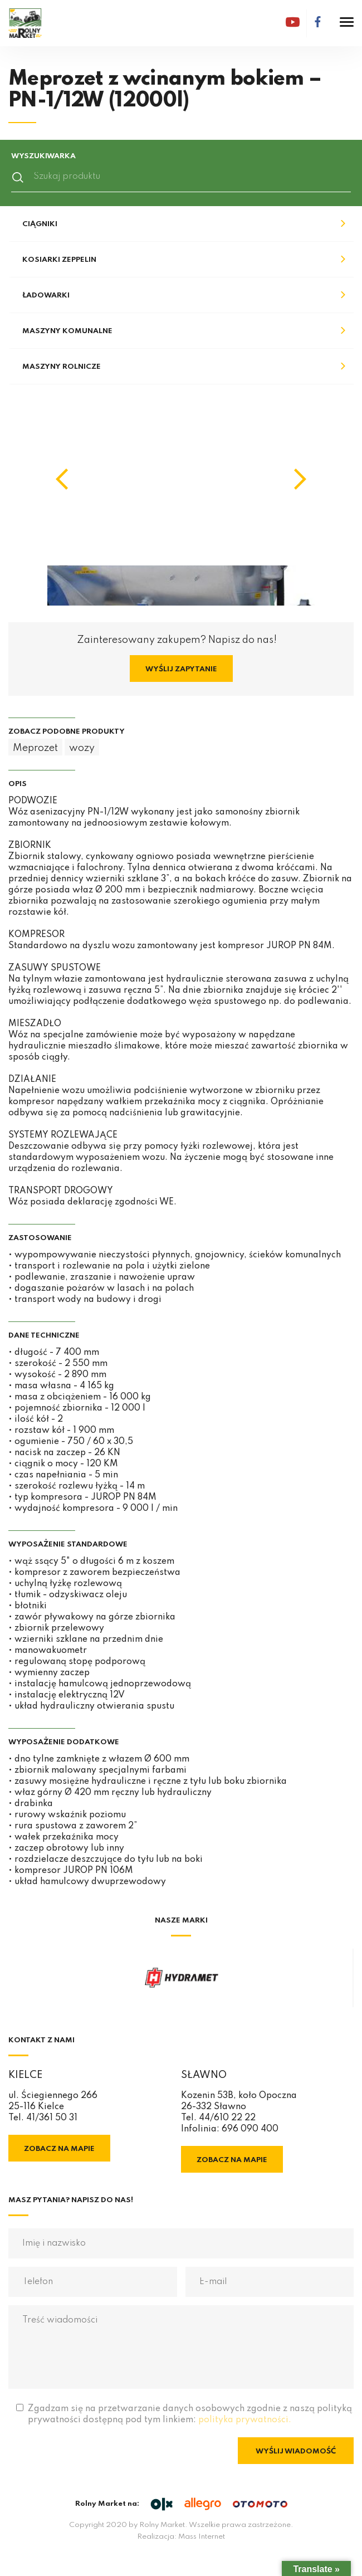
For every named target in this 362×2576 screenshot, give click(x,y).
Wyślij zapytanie (181, 669)
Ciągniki (39, 224)
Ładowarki (46, 295)
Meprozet (35, 748)
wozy (82, 748)
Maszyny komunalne (67, 331)
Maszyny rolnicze (61, 366)
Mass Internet (201, 2536)
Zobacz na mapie (59, 2149)
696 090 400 (250, 2129)
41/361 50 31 (51, 2118)
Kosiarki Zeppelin (59, 260)
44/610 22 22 (227, 2118)
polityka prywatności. (244, 2420)
